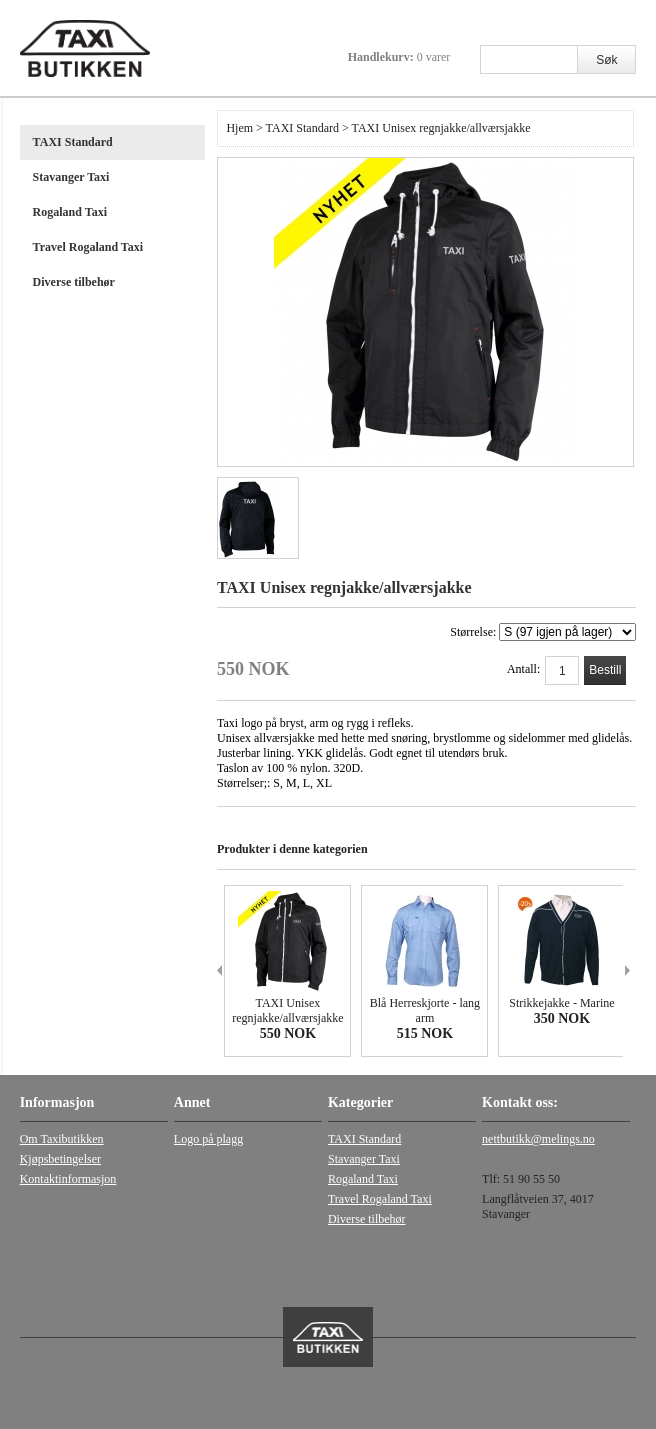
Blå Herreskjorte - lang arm (425, 1010)
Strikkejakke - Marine (561, 1003)
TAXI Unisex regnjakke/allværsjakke (287, 1010)
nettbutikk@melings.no (538, 1139)
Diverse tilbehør (74, 282)
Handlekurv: (399, 57)
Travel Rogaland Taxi (88, 247)
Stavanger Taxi (71, 177)
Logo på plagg (208, 1139)
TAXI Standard (73, 142)
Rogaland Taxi (70, 212)
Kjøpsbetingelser (60, 1159)
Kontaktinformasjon (68, 1179)
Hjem (239, 128)
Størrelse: (543, 632)
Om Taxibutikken (62, 1139)
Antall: (523, 669)
